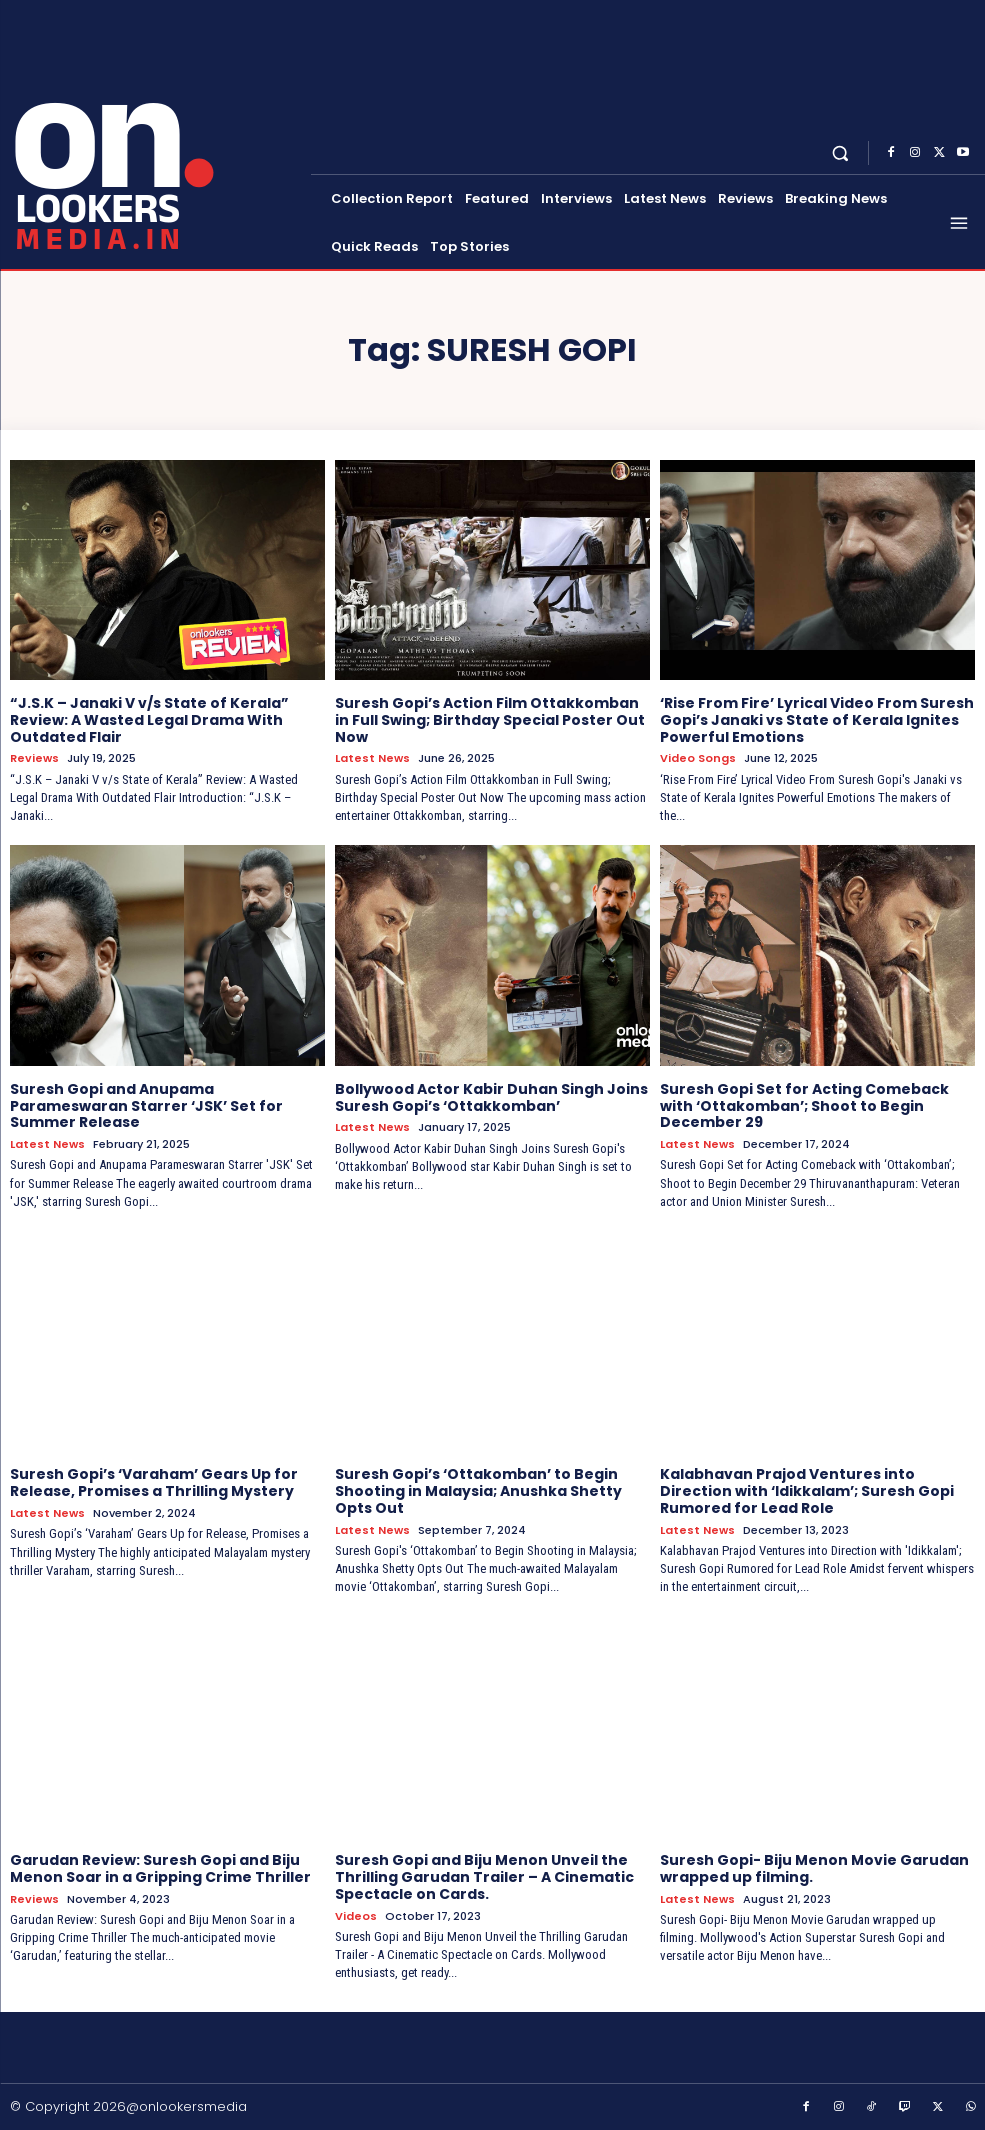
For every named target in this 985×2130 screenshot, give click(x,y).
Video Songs (698, 758)
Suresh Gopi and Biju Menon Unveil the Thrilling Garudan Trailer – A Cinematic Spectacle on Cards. (484, 1877)
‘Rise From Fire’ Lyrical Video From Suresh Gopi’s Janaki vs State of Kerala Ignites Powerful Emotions (817, 720)
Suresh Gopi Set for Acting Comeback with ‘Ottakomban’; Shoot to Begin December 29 (804, 1106)
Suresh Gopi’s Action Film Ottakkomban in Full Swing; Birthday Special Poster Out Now (490, 720)
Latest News (372, 758)
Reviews (34, 758)
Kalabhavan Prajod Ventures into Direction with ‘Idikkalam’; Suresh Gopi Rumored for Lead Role (807, 1491)
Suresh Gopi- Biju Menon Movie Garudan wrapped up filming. (814, 1868)
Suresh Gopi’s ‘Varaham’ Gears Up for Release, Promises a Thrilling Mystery (154, 1482)
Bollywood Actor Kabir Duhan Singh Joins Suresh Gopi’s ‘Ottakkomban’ (491, 1097)
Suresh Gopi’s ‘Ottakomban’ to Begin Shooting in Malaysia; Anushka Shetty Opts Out (478, 1491)
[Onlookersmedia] (157, 132)
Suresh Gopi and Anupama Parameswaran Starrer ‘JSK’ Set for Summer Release (146, 1106)
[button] (840, 152)
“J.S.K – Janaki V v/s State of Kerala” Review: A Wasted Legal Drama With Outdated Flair (149, 720)
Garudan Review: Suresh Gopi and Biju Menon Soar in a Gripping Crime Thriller (160, 1868)
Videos (356, 1915)
